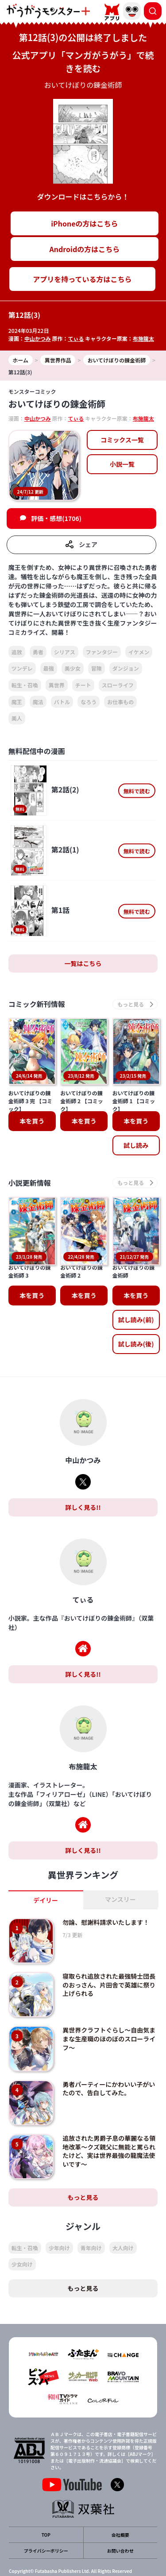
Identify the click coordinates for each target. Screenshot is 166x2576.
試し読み (136, 1145)
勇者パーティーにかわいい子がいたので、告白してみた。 (108, 2050)
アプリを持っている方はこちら (82, 279)
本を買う (31, 1120)
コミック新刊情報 (36, 1004)
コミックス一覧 (122, 439)
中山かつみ (37, 338)
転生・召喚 (25, 685)
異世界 (57, 685)
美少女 (73, 668)
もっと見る (83, 2158)
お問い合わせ (120, 2512)
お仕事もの (120, 701)
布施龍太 (143, 338)
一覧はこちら (83, 963)
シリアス (64, 652)
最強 (48, 668)
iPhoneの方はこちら (84, 223)
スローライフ (118, 685)
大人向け (123, 2209)
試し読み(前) (136, 1281)
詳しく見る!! (82, 1468)
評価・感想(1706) (56, 518)
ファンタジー (102, 652)
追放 (17, 652)
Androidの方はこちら (85, 249)
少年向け (59, 2209)
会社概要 (120, 2496)
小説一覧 (122, 464)
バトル (62, 701)
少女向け (22, 2225)
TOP (46, 2496)
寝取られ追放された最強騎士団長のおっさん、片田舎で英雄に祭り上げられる (108, 1946)
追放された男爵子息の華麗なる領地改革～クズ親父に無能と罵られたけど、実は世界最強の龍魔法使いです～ (108, 2112)
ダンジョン (125, 668)
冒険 (96, 668)
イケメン (139, 652)
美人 (17, 718)
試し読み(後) (136, 1305)
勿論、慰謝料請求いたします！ (105, 1883)
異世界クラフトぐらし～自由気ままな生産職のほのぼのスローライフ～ (108, 2000)
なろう (89, 701)
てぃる (76, 338)
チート (83, 685)
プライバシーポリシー (46, 2512)
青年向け (91, 2209)
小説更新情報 (29, 1182)
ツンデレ (22, 668)
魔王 (17, 701)
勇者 (38, 652)
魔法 (38, 701)
